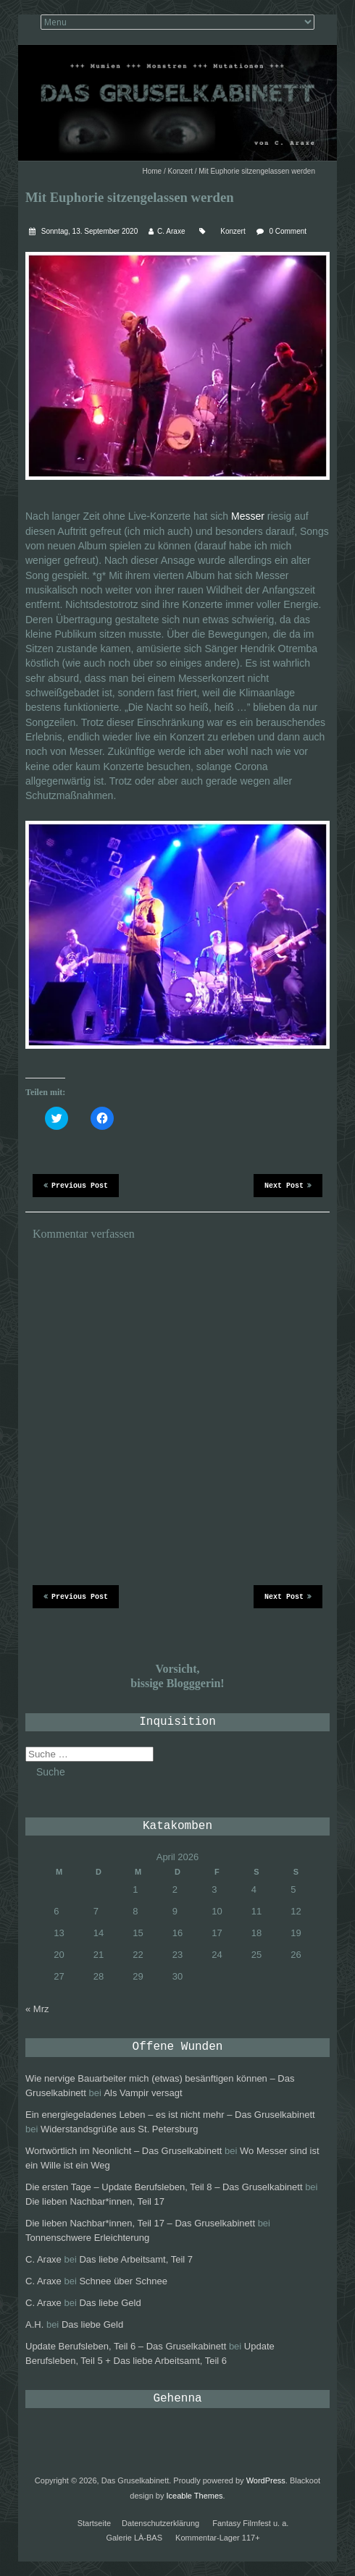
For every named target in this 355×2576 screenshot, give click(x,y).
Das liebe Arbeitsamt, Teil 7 (136, 2259)
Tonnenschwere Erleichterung (87, 2237)
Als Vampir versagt (143, 2092)
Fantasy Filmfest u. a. (250, 2523)
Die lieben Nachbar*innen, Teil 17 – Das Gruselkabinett (140, 2223)
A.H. (34, 2324)
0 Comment (287, 231)
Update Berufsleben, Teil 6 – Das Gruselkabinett (125, 2346)
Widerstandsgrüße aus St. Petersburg (120, 2129)
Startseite (94, 2523)
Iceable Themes (195, 2495)
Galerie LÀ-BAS (134, 2537)
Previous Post (75, 1185)
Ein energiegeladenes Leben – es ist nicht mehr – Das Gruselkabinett (170, 2114)
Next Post (288, 1185)
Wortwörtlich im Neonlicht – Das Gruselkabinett (123, 2150)
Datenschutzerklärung (160, 2523)
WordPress (265, 2480)
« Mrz (37, 2008)
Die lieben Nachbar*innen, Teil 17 (94, 2201)
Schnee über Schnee (123, 2281)
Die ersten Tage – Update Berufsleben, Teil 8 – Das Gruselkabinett (164, 2187)
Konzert (180, 171)
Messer (247, 516)
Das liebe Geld (110, 2302)
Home (152, 171)
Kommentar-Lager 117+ (217, 2537)
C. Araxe (171, 231)
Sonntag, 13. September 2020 (88, 231)
